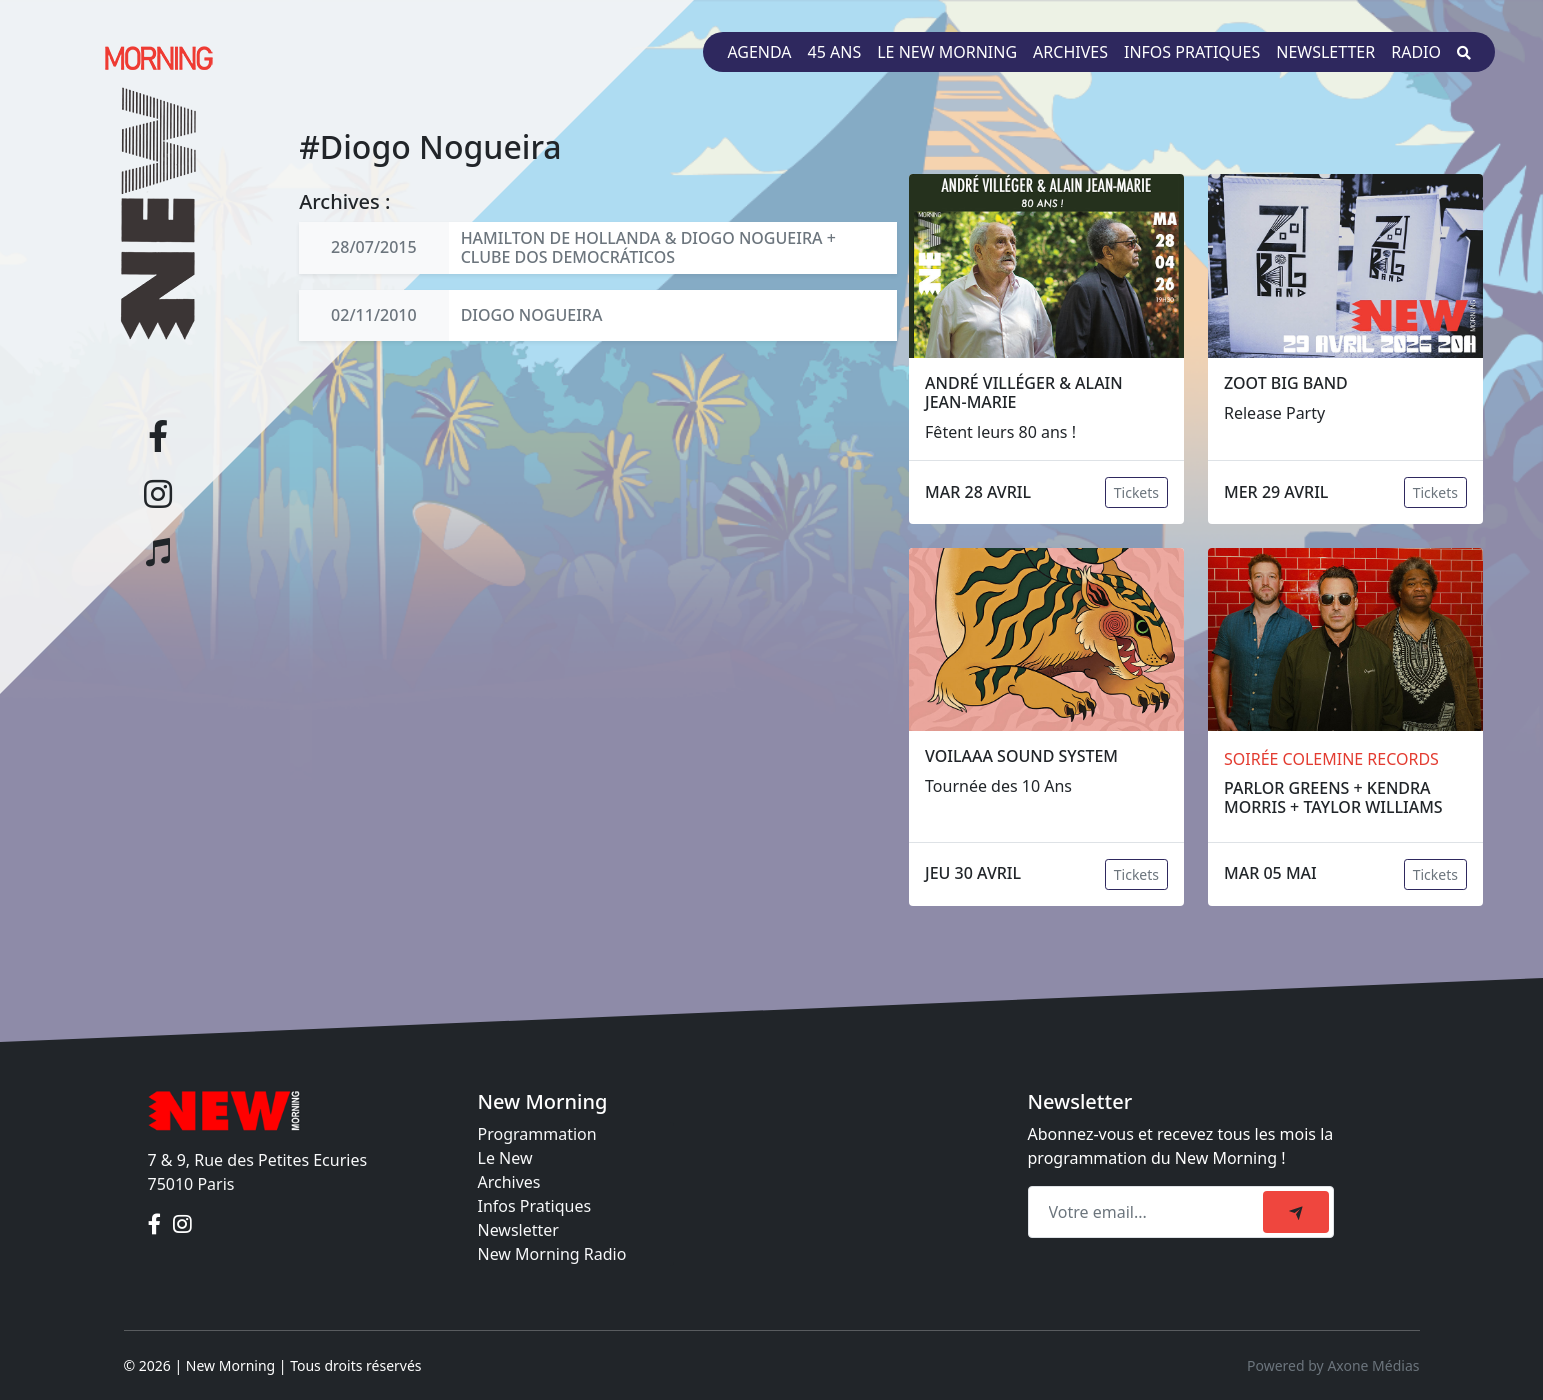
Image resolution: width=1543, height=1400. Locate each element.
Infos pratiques (1192, 52)
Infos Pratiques (535, 1206)
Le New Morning (947, 52)
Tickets (1136, 492)
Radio (1416, 52)
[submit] (1296, 1212)
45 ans (835, 52)
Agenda (759, 52)
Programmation (537, 1134)
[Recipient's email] (1148, 1212)
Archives (1070, 52)
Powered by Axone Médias (1333, 1365)
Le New (505, 1158)
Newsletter (1325, 52)
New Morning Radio (552, 1254)
